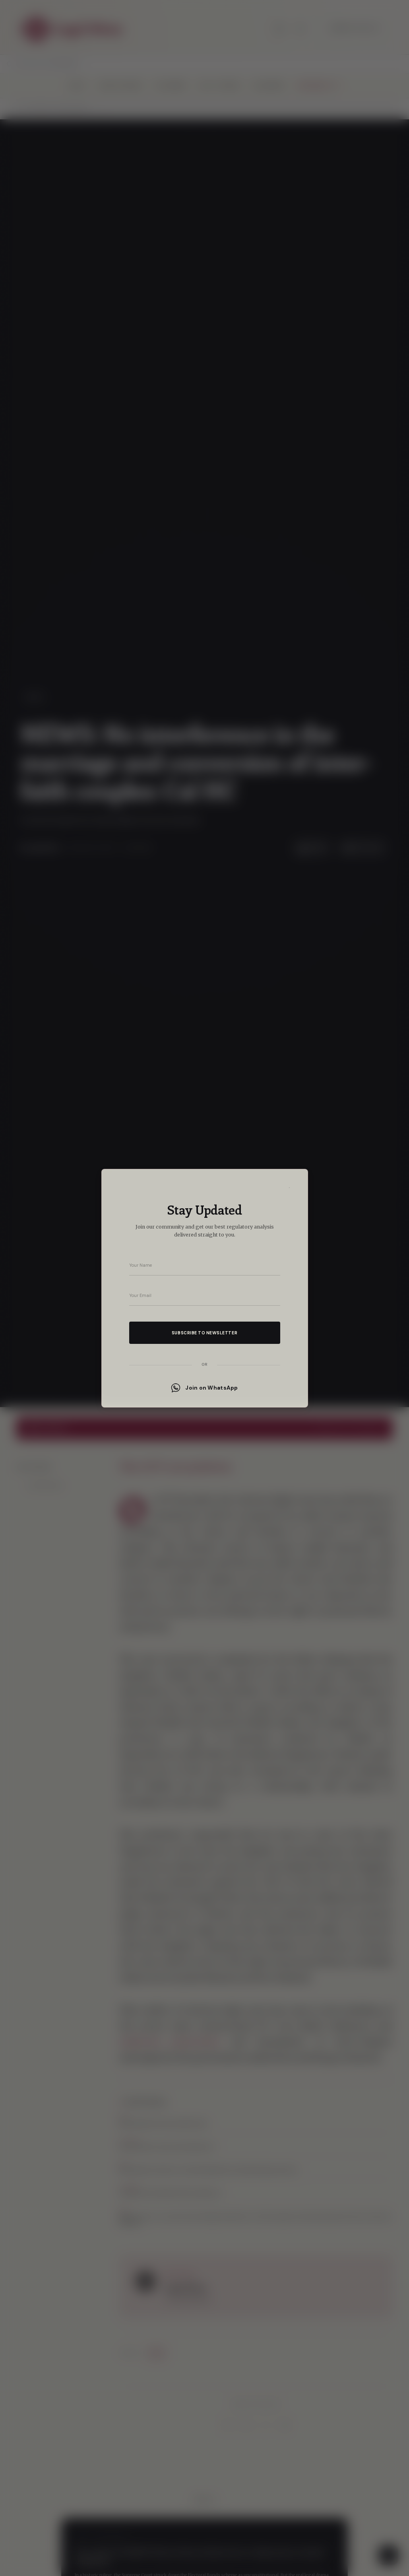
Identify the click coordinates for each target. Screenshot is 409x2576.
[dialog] (204, 1288)
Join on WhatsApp (204, 1388)
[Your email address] (204, 1295)
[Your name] (204, 1265)
